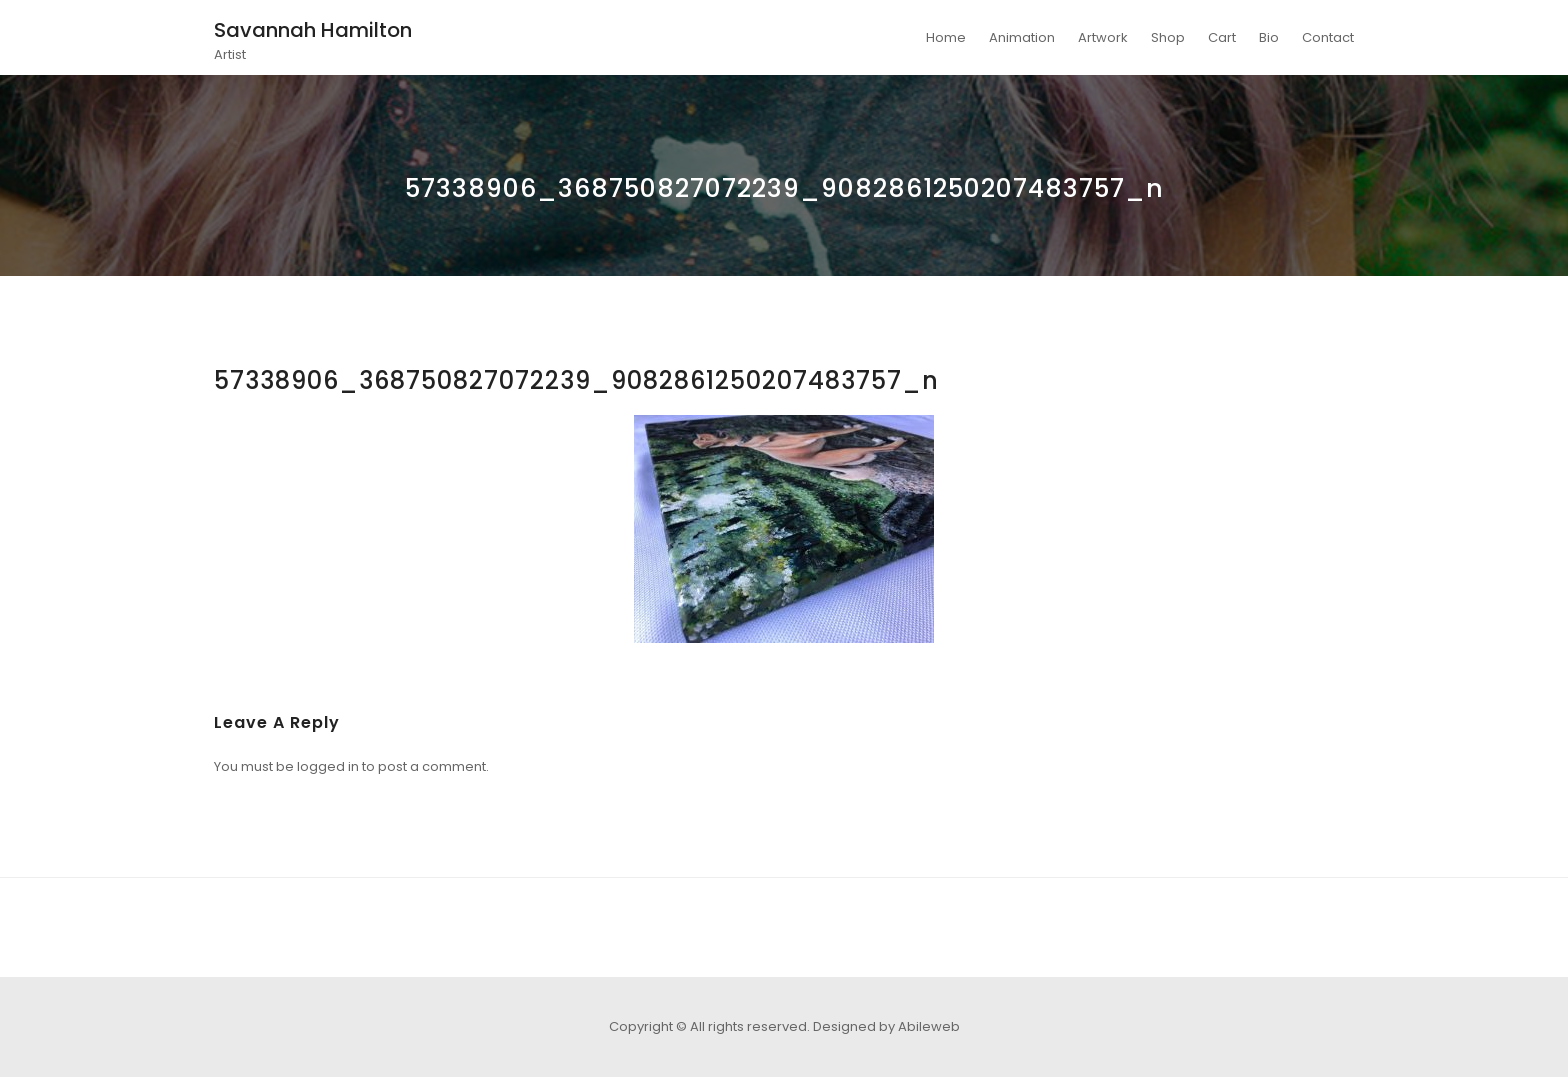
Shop (1168, 37)
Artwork (1103, 37)
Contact (1328, 37)
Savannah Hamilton (313, 30)
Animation (1022, 37)
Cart (1222, 37)
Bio (1269, 37)
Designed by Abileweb (886, 1026)
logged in (328, 766)
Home (946, 37)
